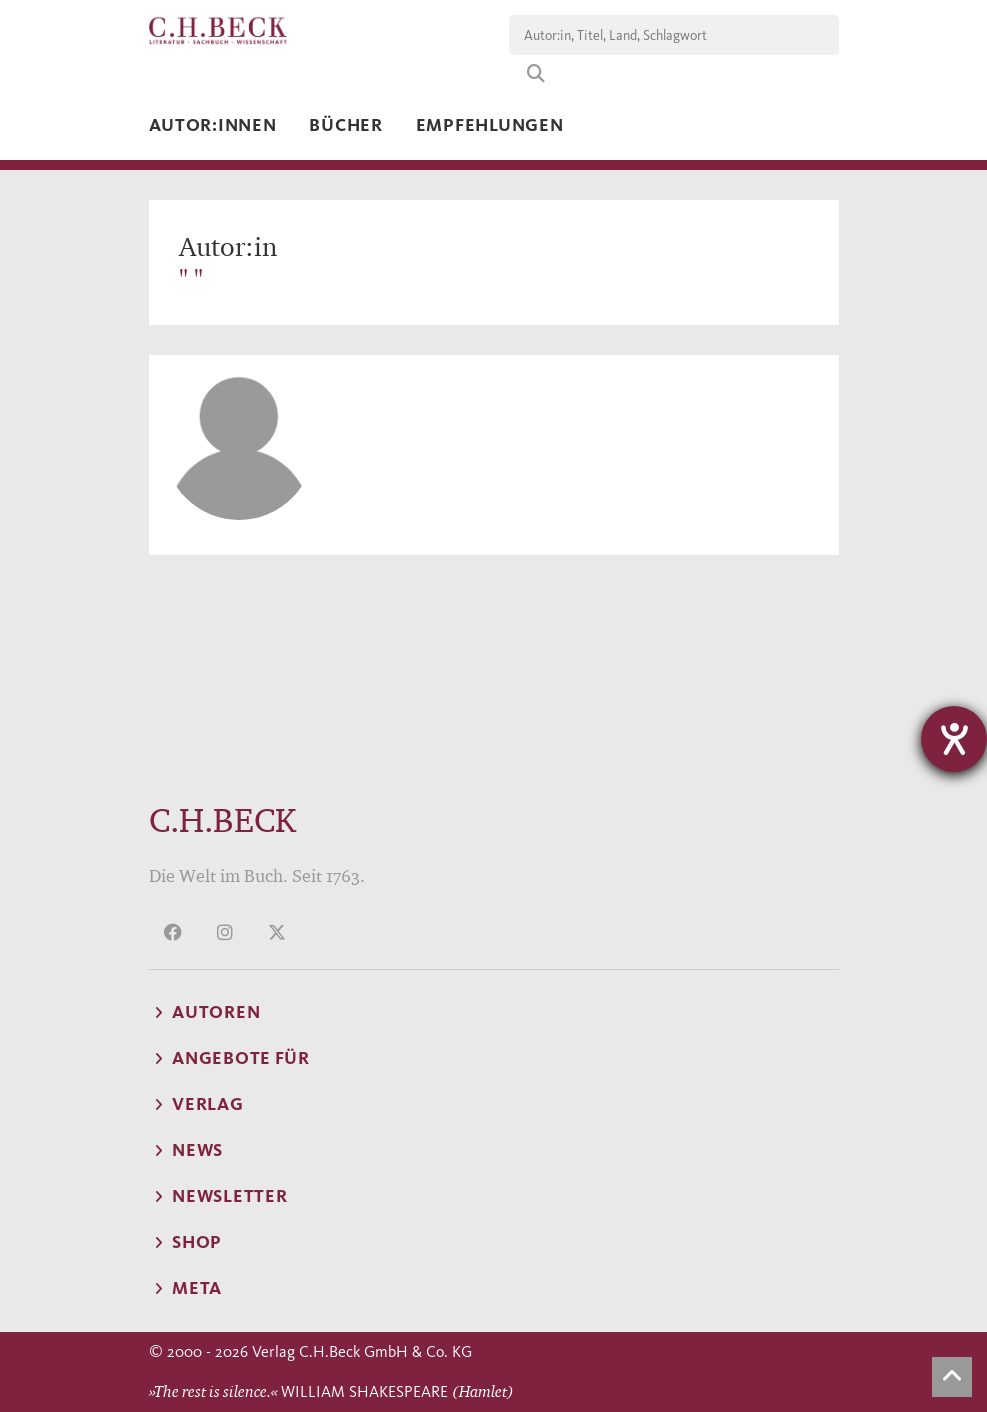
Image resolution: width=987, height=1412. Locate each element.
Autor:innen (213, 125)
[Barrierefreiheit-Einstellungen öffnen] (954, 739)
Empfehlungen (490, 125)
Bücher (345, 125)
